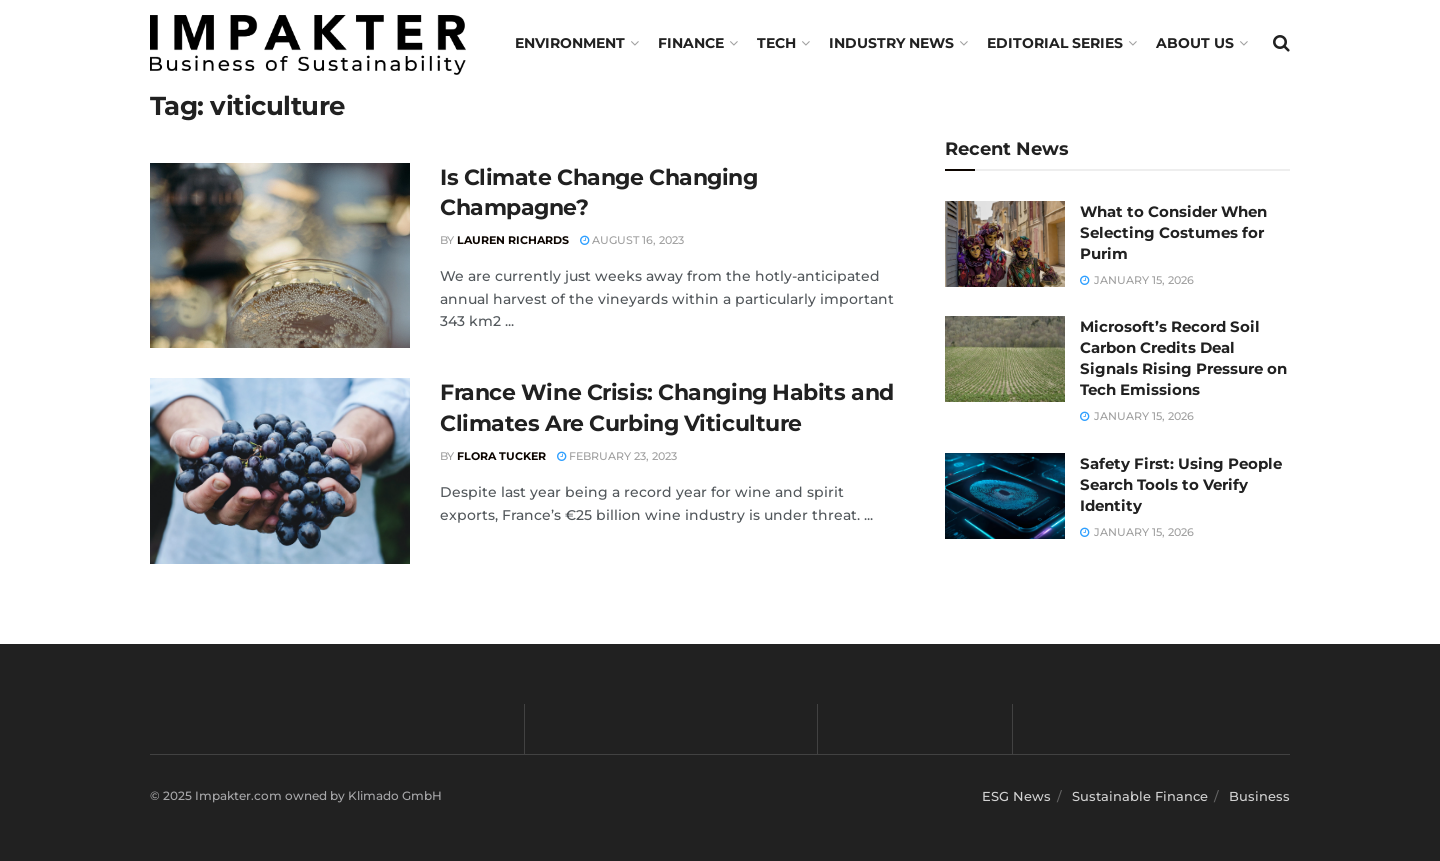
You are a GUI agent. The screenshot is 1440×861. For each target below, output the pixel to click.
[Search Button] (1281, 43)
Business (1259, 796)
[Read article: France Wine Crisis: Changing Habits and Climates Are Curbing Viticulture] (280, 471)
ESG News (1016, 796)
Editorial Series (1055, 43)
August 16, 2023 (632, 240)
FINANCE (691, 43)
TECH (776, 43)
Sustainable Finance (1140, 796)
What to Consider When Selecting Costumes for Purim (1173, 232)
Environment (570, 43)
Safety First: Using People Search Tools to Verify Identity (1181, 484)
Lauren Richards (513, 240)
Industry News (891, 43)
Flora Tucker (501, 456)
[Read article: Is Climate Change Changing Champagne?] (280, 256)
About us (1195, 43)
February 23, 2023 (617, 456)
